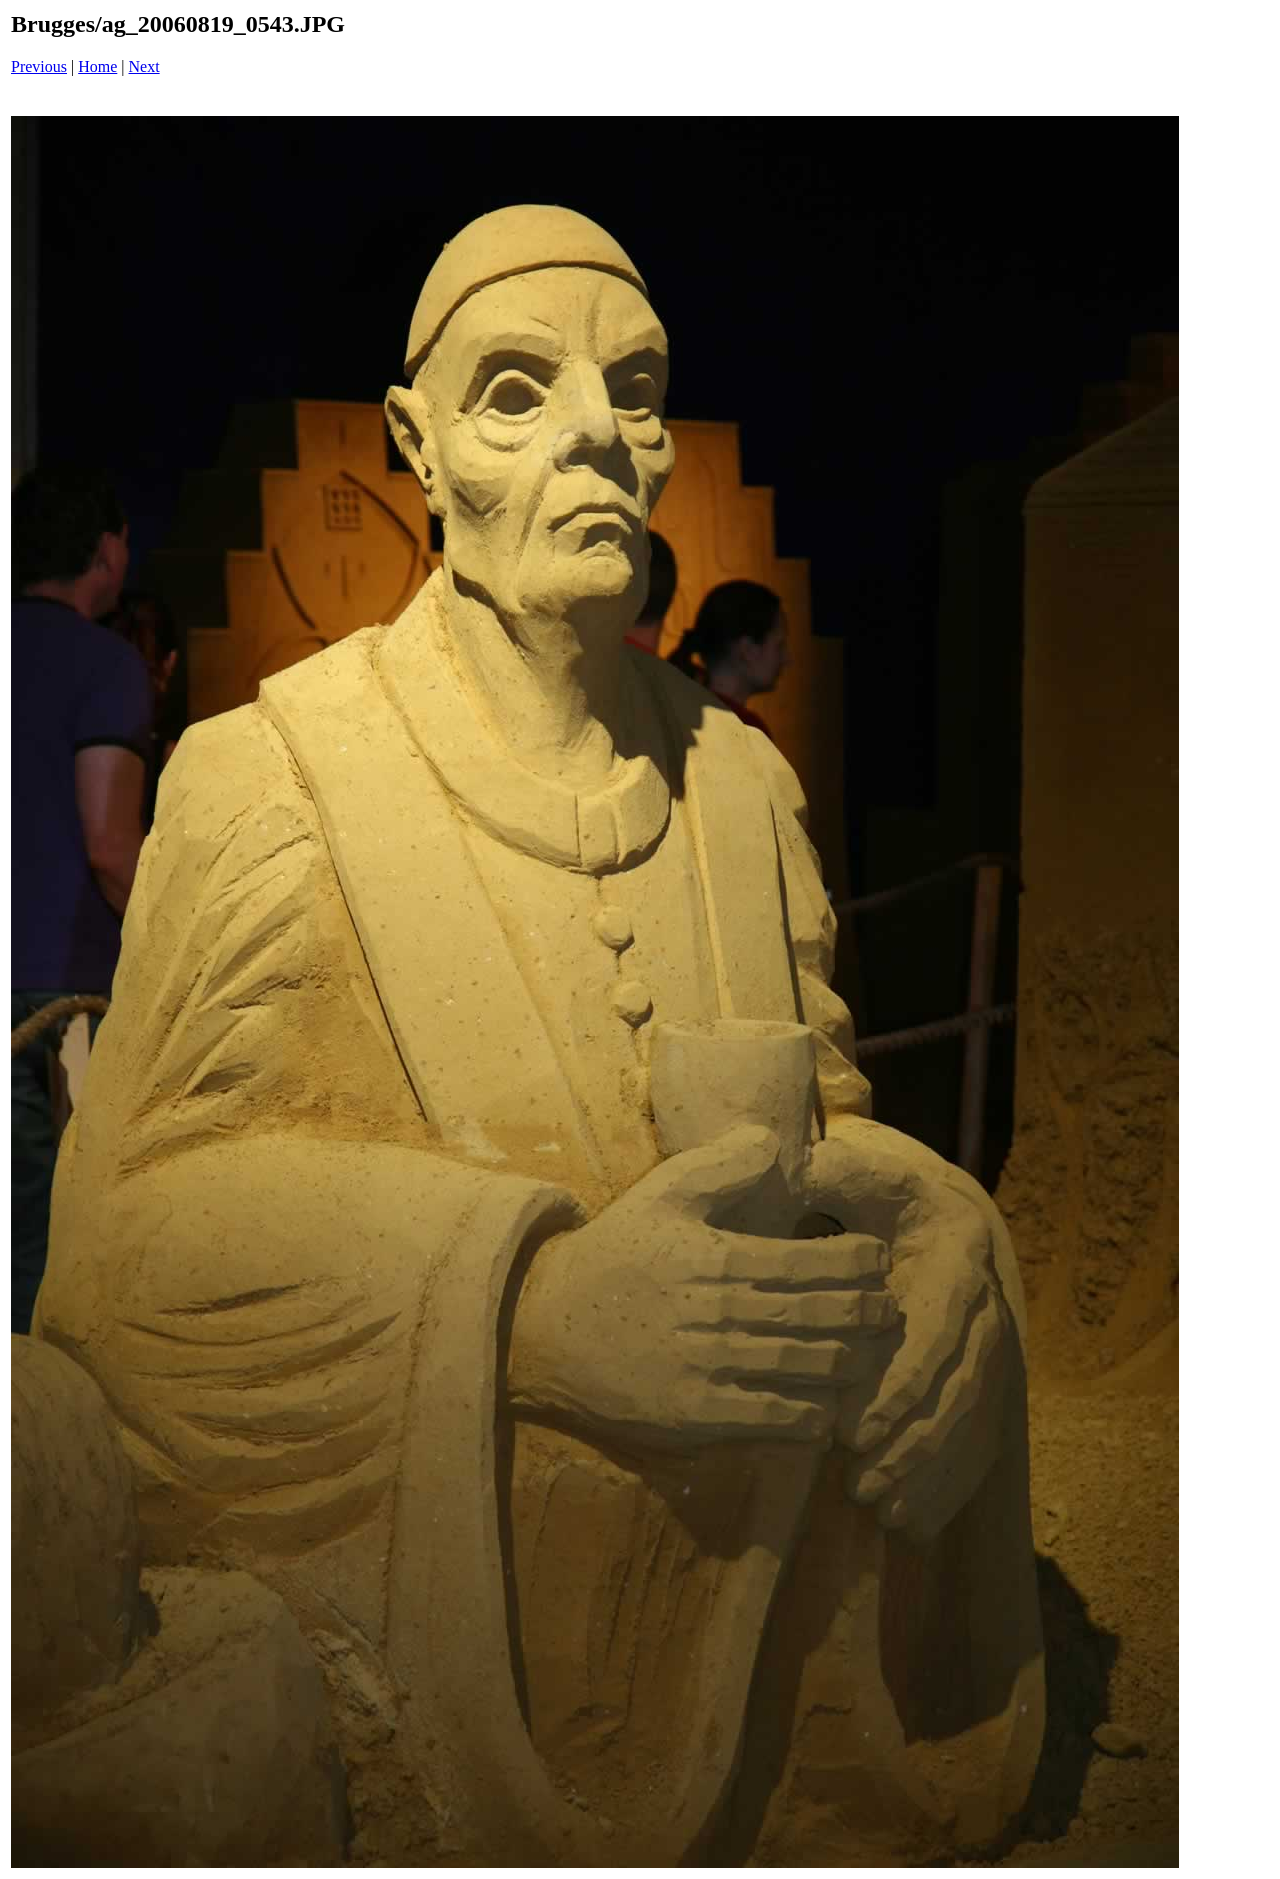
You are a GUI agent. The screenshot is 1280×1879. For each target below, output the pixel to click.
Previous (39, 66)
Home (97, 66)
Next (144, 66)
